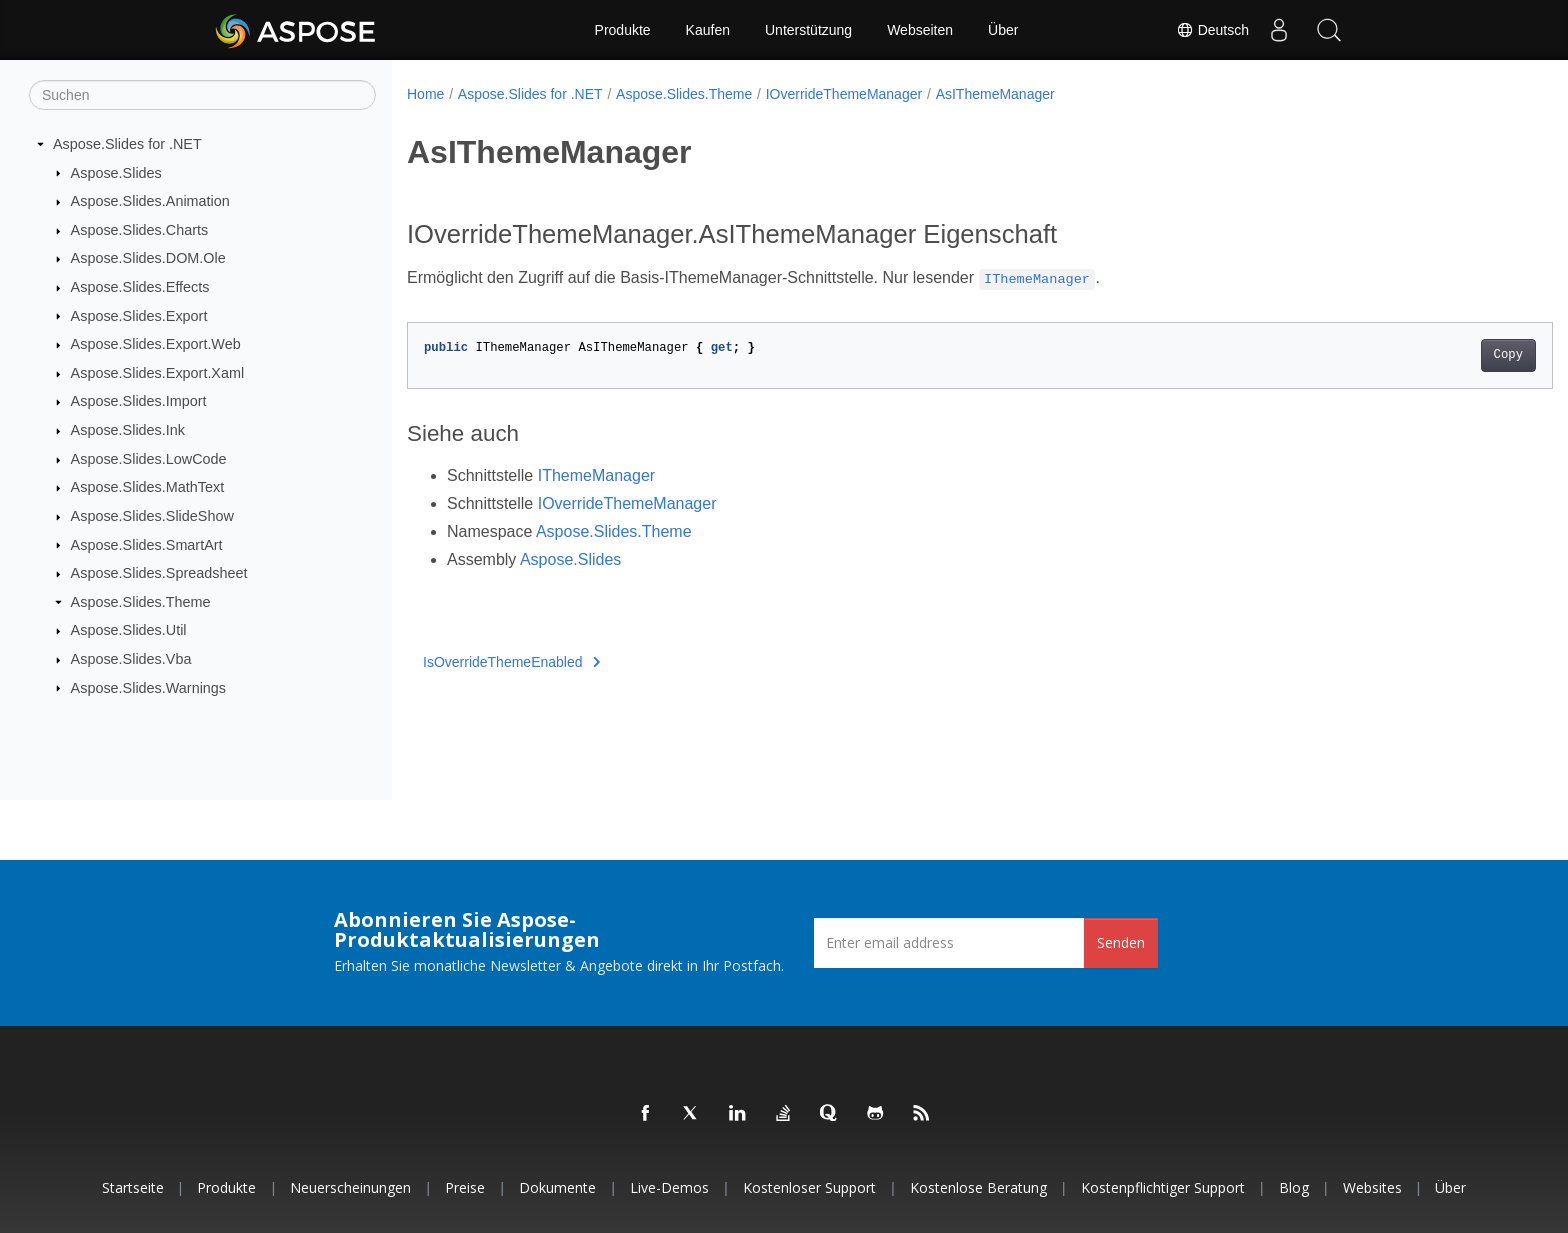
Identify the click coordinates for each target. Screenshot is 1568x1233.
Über (1003, 30)
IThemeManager (596, 475)
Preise (465, 1187)
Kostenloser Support (809, 1187)
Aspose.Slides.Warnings (148, 687)
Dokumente (557, 1187)
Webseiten (920, 30)
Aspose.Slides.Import (139, 401)
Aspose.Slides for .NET (127, 144)
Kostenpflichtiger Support (1163, 1187)
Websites (1372, 1187)
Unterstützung (808, 30)
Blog (1294, 1187)
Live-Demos (669, 1187)
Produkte (623, 30)
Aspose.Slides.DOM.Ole (148, 258)
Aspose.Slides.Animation (150, 201)
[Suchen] (202, 95)
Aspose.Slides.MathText (148, 487)
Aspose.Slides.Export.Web (156, 344)
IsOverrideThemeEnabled (511, 662)
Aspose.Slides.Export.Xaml (158, 373)
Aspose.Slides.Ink (128, 430)
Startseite (133, 1187)
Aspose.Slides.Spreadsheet (159, 573)
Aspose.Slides (116, 172)
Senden (1121, 942)
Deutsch (1212, 30)
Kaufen (708, 30)
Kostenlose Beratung (978, 1187)
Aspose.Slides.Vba (131, 659)
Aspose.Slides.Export (139, 315)
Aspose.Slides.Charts (140, 230)
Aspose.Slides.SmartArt (147, 544)
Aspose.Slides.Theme (141, 602)
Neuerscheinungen (350, 1187)
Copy (1429, 355)
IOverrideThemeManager (844, 94)
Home (425, 94)
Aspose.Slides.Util (129, 630)
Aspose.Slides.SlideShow (152, 516)
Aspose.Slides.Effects (140, 287)
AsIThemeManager (995, 94)
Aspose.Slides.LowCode (149, 459)
